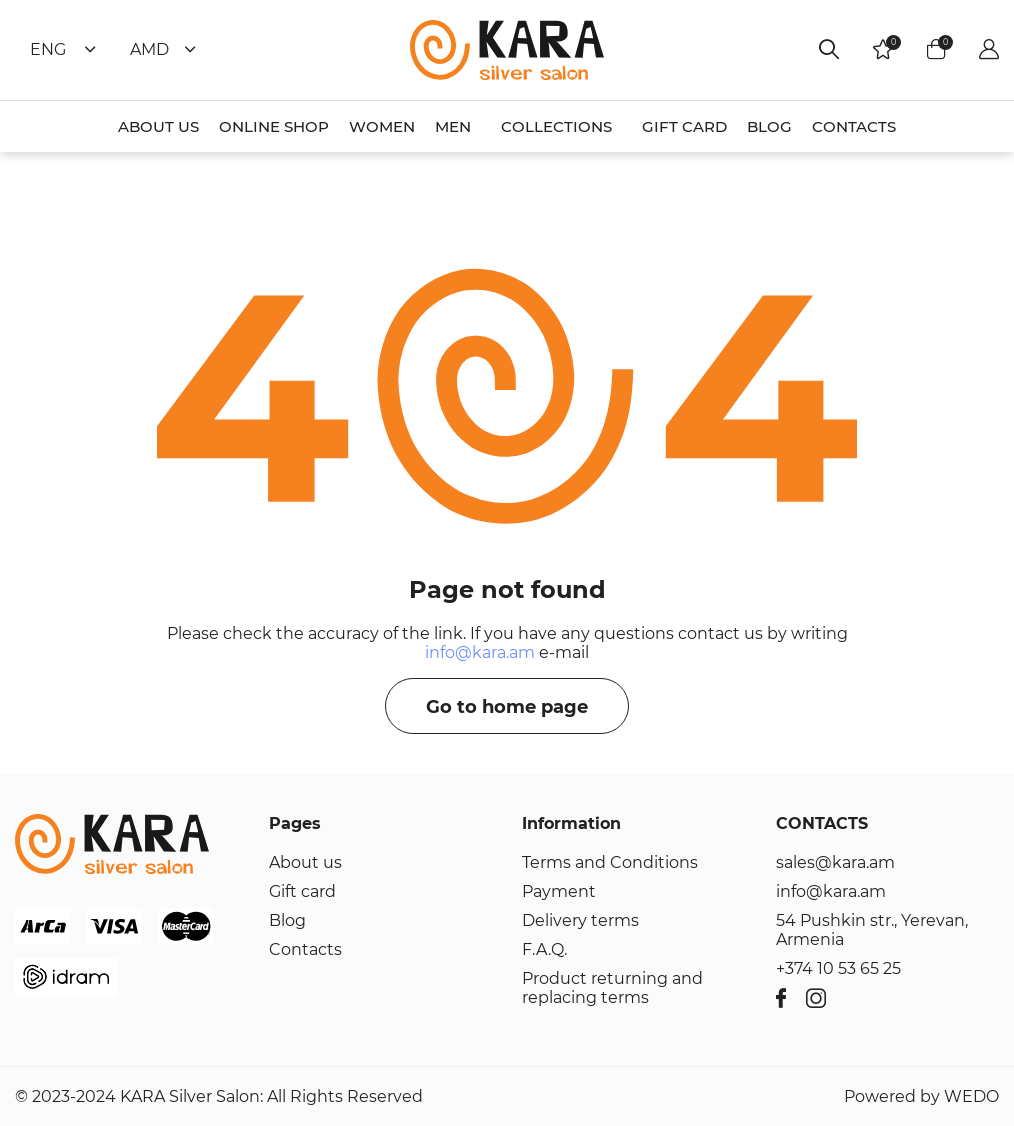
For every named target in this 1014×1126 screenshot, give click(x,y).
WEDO (971, 1096)
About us (305, 862)
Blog (287, 920)
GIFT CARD (684, 126)
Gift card (302, 891)
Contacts (305, 949)
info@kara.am (480, 652)
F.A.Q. (544, 949)
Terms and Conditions (610, 862)
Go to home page (507, 707)
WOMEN (382, 126)
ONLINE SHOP (274, 126)
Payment (559, 891)
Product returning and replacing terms (612, 988)
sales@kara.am (835, 862)
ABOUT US (158, 126)
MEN (453, 126)
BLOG (769, 126)
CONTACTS (854, 126)
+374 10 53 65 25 (838, 968)
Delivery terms (580, 920)
